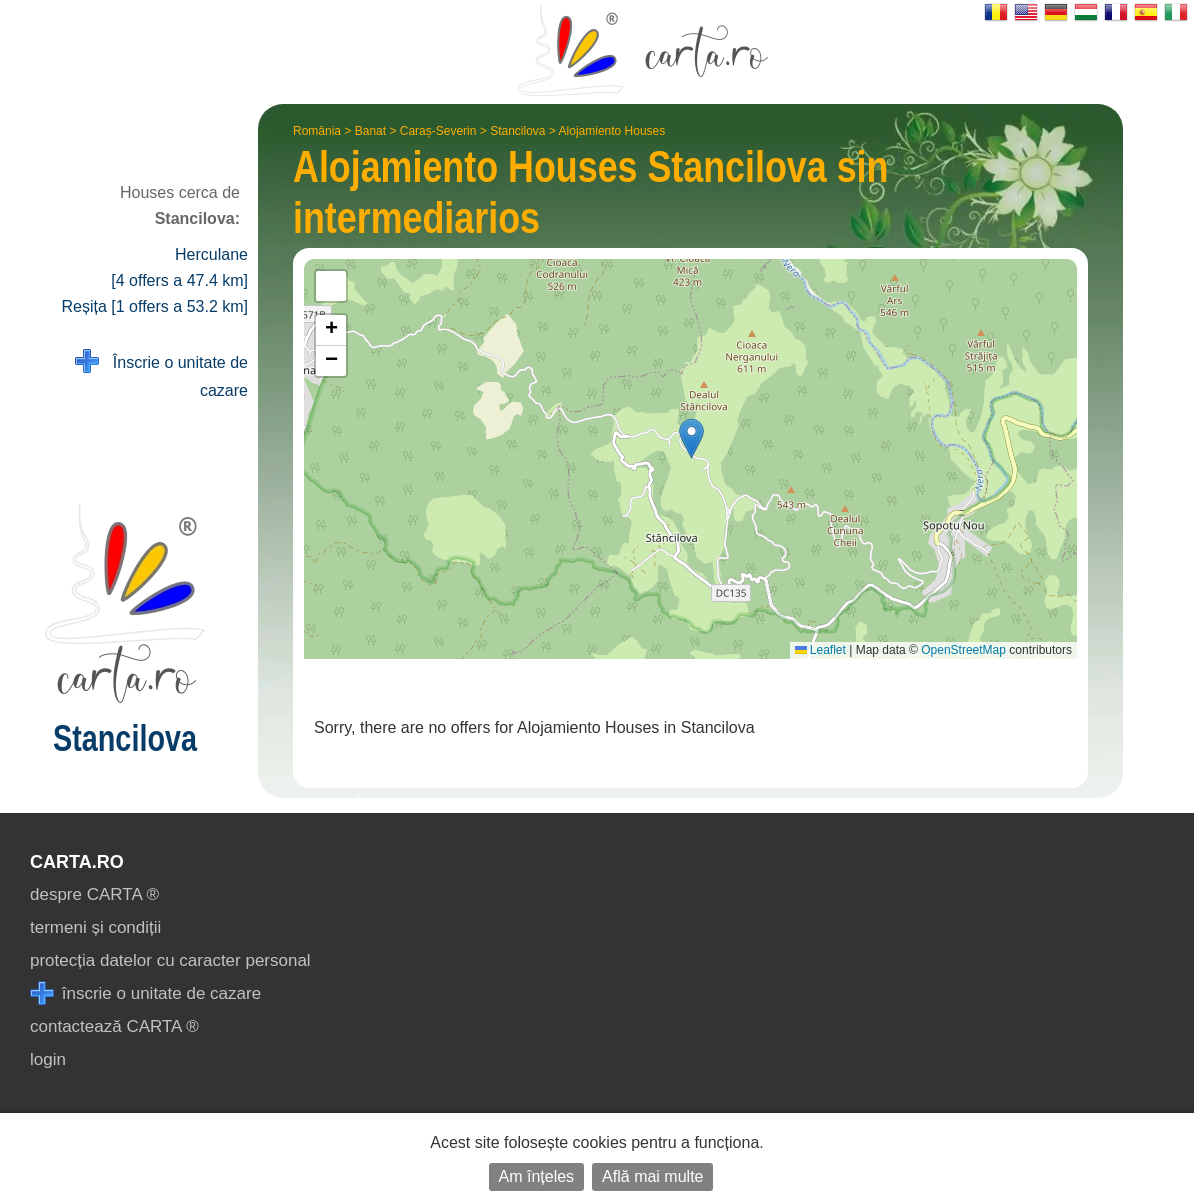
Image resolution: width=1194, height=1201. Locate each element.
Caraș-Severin (438, 131)
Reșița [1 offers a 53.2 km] (155, 306)
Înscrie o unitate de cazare (161, 374)
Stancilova (517, 131)
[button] (691, 438)
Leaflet (820, 650)
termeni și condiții (95, 927)
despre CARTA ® (94, 894)
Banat (370, 131)
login (48, 1059)
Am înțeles (537, 1176)
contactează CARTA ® (114, 1026)
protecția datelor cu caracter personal (170, 960)
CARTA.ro (77, 862)
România (317, 131)
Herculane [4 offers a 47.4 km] (179, 267)
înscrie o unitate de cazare (145, 993)
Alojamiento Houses (612, 131)
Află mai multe (652, 1176)
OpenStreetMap (963, 650)
